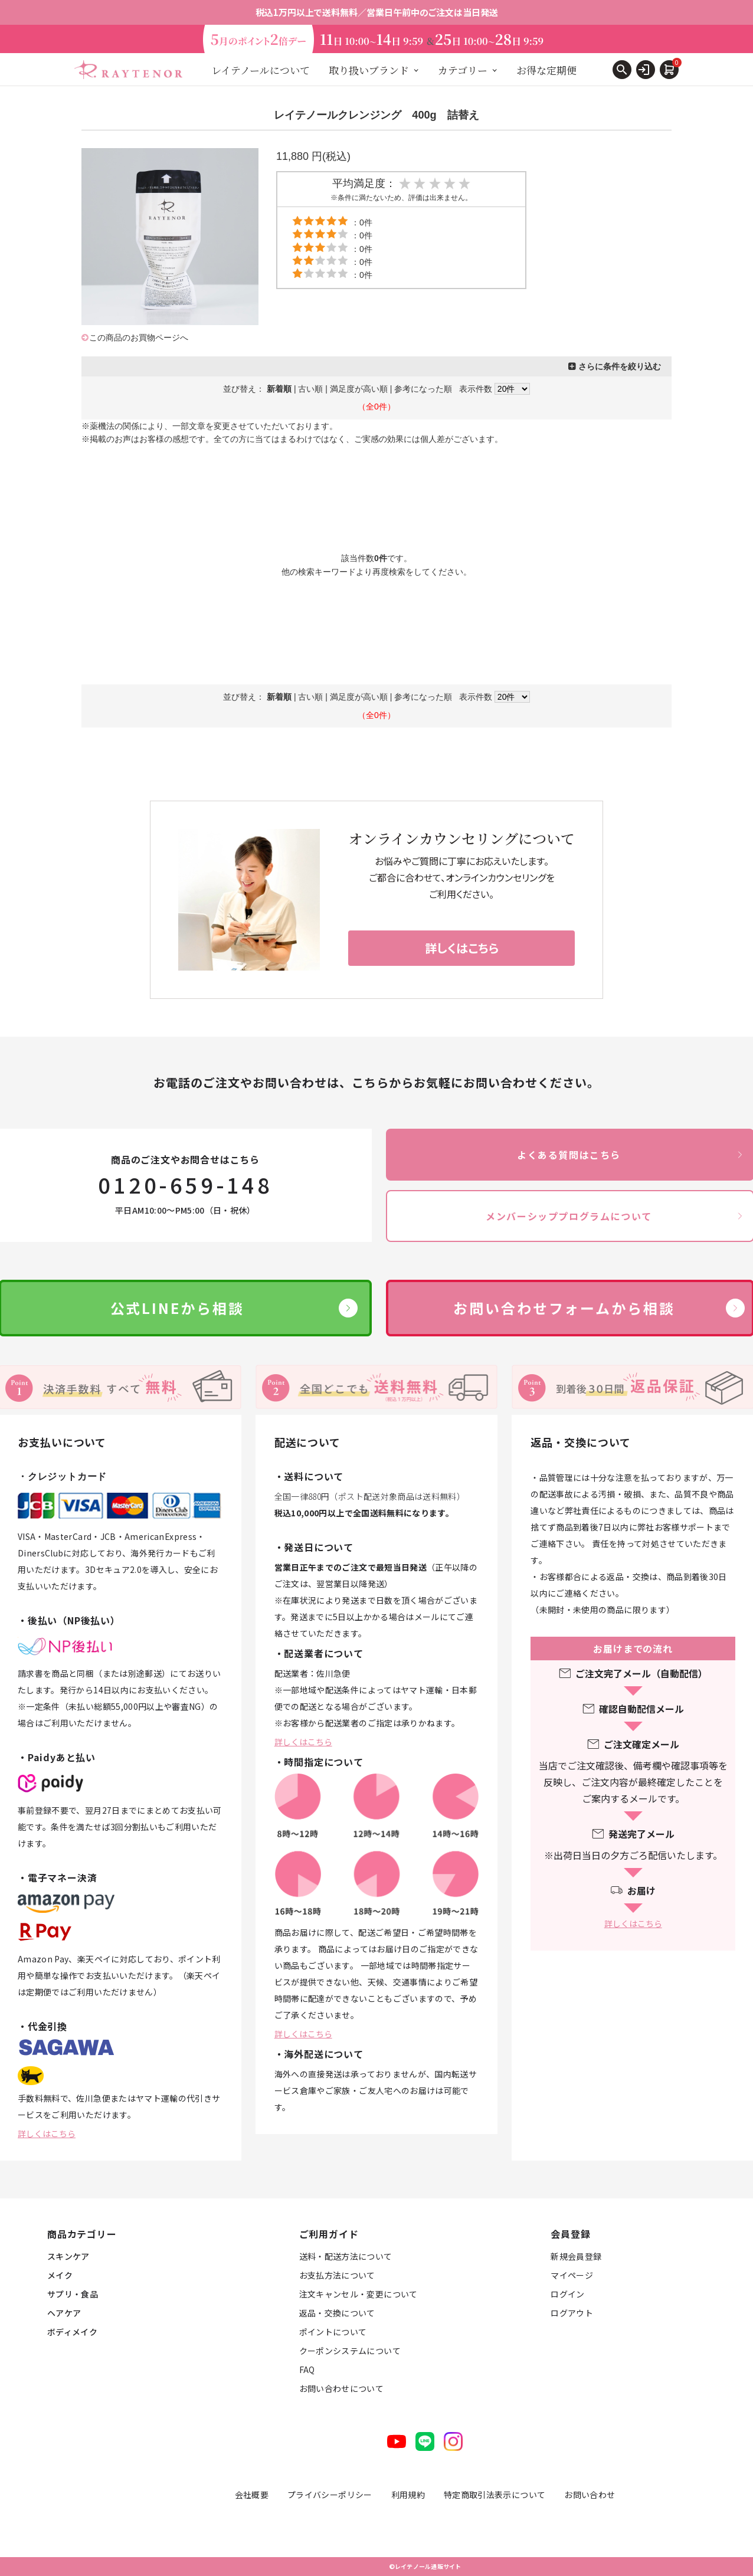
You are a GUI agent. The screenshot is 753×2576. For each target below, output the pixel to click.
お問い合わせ (589, 2494)
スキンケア (68, 2256)
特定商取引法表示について (494, 2494)
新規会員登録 (576, 2256)
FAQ (307, 2369)
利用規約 (408, 2494)
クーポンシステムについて (350, 2351)
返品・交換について (337, 2313)
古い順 (310, 389)
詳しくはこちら (47, 2133)
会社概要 (252, 2494)
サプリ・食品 (72, 2294)
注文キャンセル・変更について (358, 2294)
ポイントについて (333, 2332)
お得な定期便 (546, 70)
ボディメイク (72, 2332)
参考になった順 (423, 389)
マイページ (572, 2275)
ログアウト (572, 2313)
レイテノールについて (260, 70)
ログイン (567, 2294)
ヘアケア (64, 2313)
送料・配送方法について (345, 2256)
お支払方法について (337, 2275)
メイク (60, 2275)
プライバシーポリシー (329, 2494)
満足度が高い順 (359, 389)
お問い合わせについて (341, 2388)
